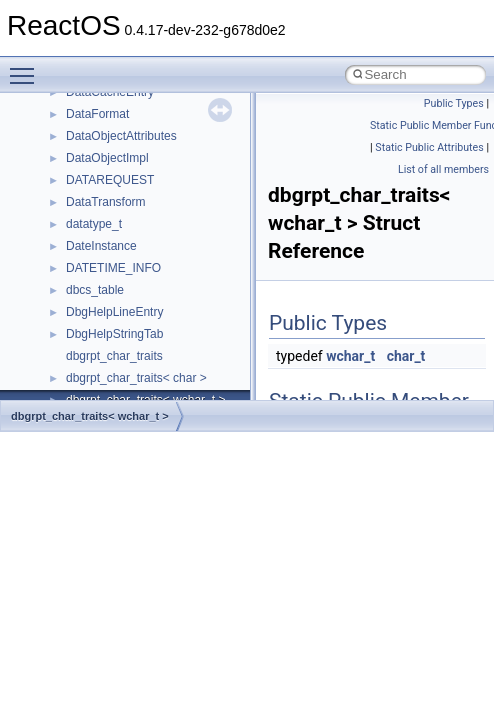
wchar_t (350, 356)
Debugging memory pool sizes (114, 165)
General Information (87, 341)
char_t (406, 356)
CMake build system (88, 121)
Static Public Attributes (429, 147)
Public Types (454, 103)
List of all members (443, 169)
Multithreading (71, 253)
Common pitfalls (77, 143)
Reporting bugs (74, 187)
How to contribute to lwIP (100, 99)
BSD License (68, 319)
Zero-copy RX (71, 209)
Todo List (58, 363)
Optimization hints (81, 275)
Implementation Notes (92, 297)
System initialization (86, 231)
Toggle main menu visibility (27, 67)
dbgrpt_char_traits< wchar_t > (90, 416)
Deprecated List (76, 385)
